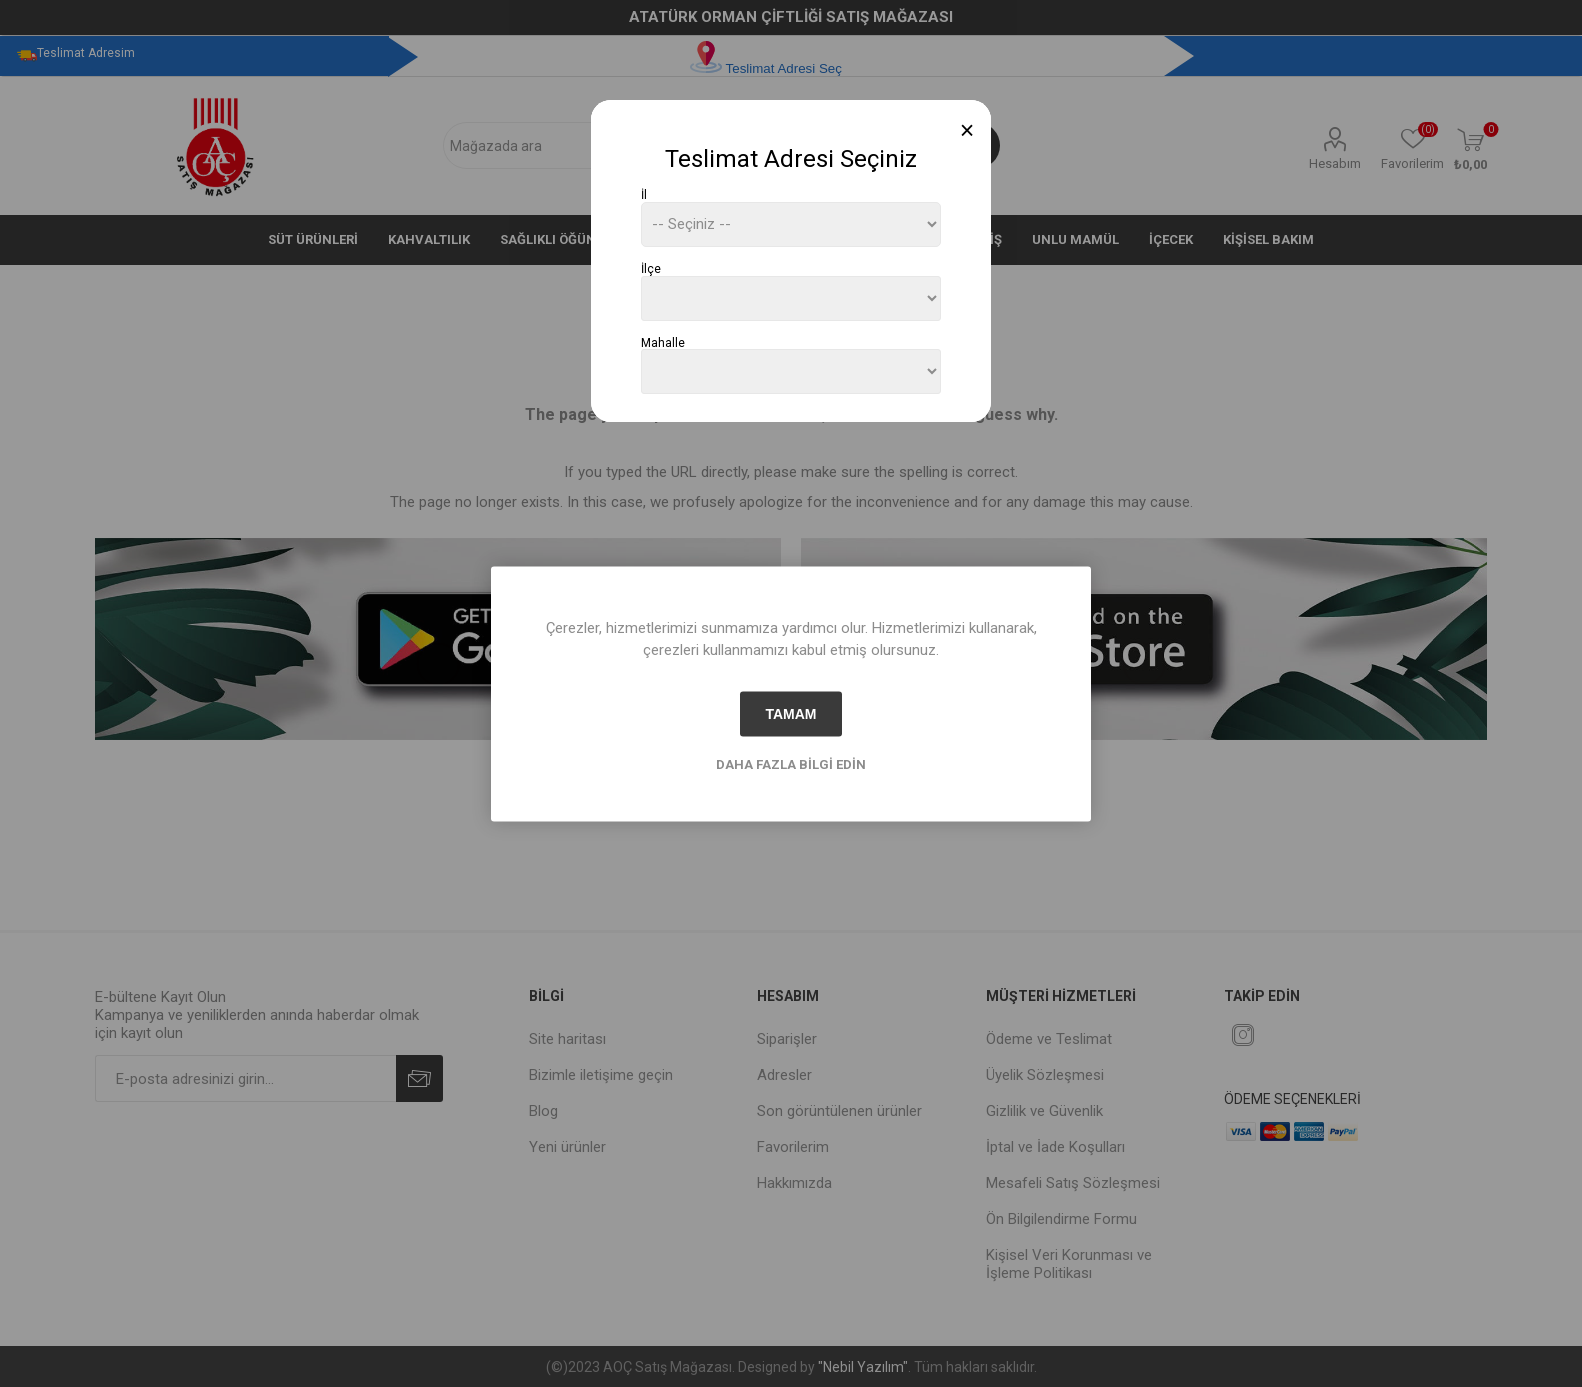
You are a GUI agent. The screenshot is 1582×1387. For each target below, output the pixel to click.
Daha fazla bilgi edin (791, 763)
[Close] (967, 130)
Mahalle (663, 342)
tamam (790, 714)
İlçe (651, 269)
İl (644, 195)
